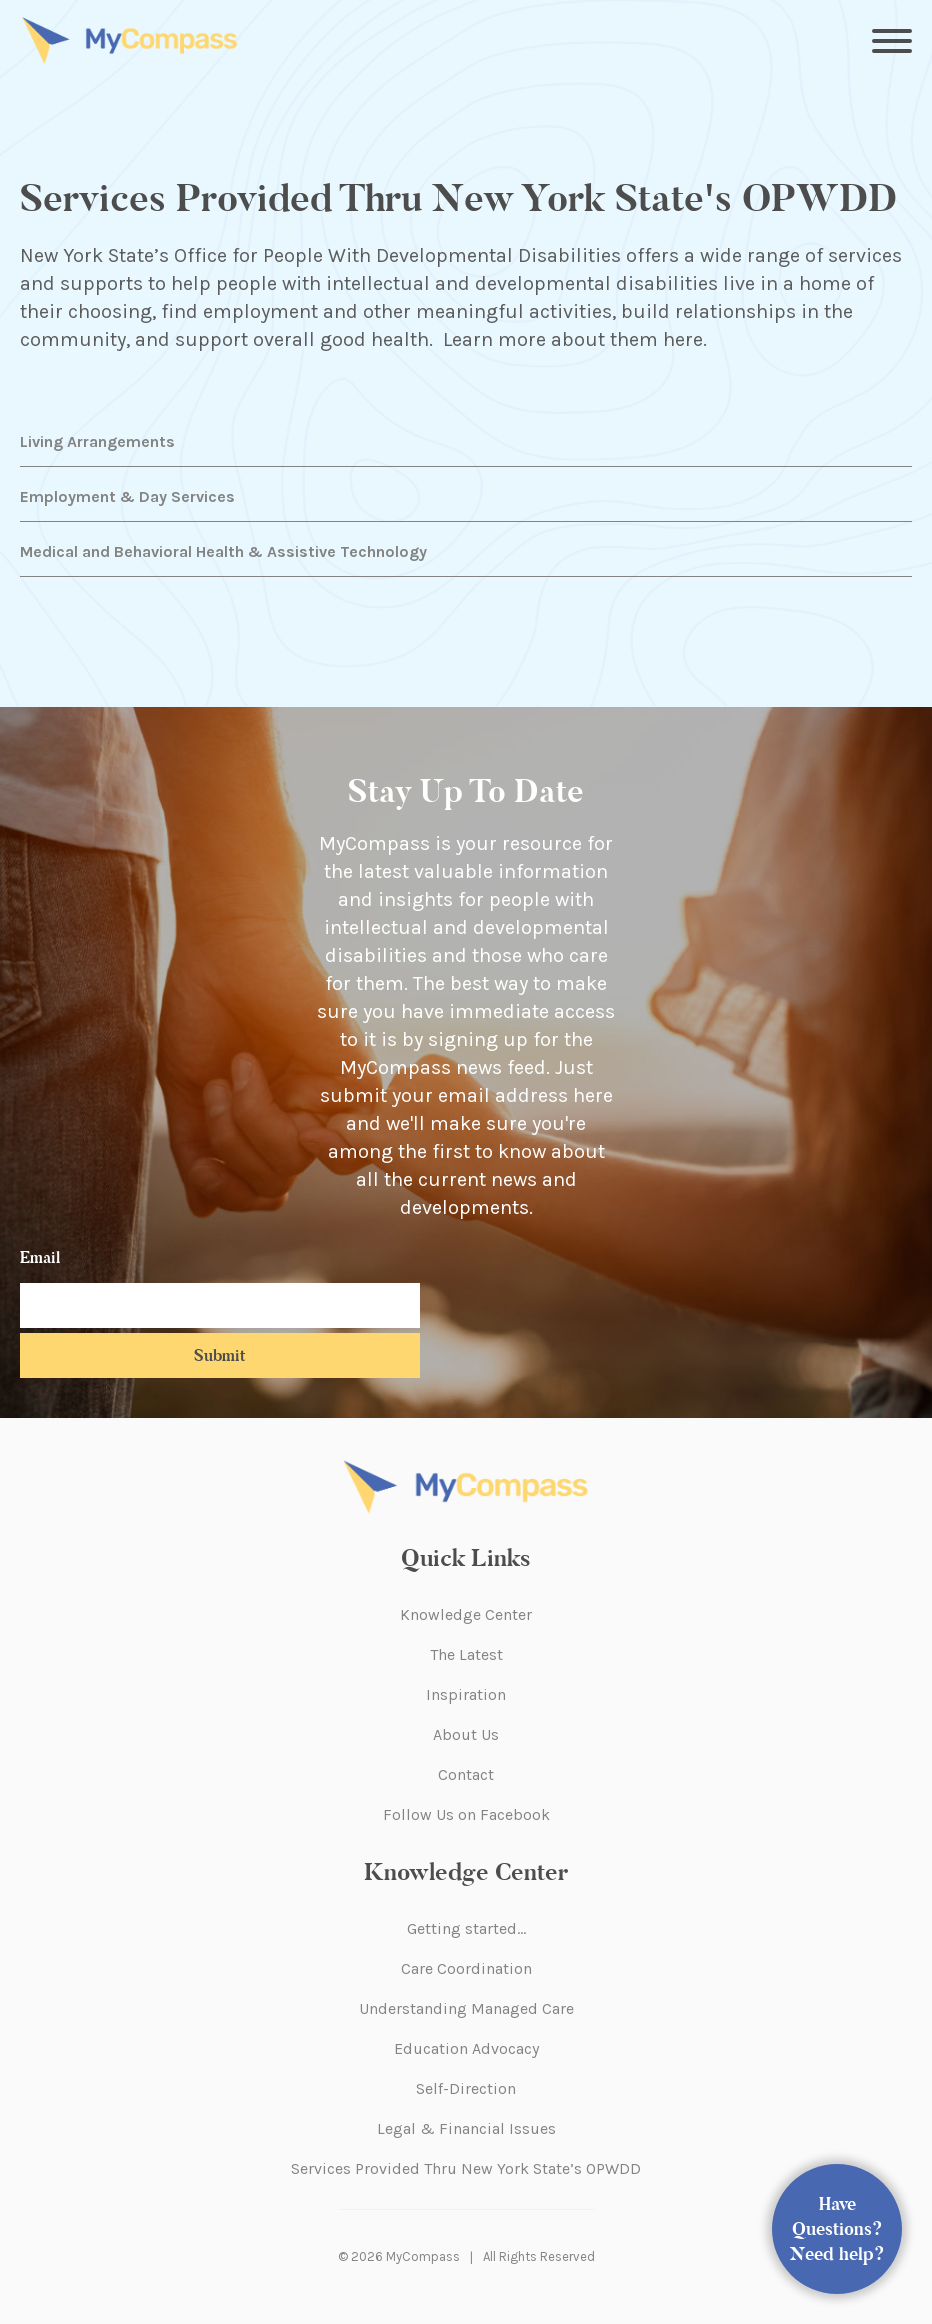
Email (40, 1257)
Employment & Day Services (127, 496)
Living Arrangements (97, 441)
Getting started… (466, 1928)
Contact (466, 1774)
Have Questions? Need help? (837, 2229)
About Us (466, 1734)
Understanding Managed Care (466, 2008)
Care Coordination (466, 1968)
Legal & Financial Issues (466, 2128)
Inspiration (466, 1694)
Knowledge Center (466, 1614)
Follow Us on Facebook (466, 1814)
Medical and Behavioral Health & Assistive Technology (223, 551)
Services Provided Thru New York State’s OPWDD (466, 2168)
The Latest (466, 1654)
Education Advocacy (466, 2048)
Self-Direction (466, 2088)
